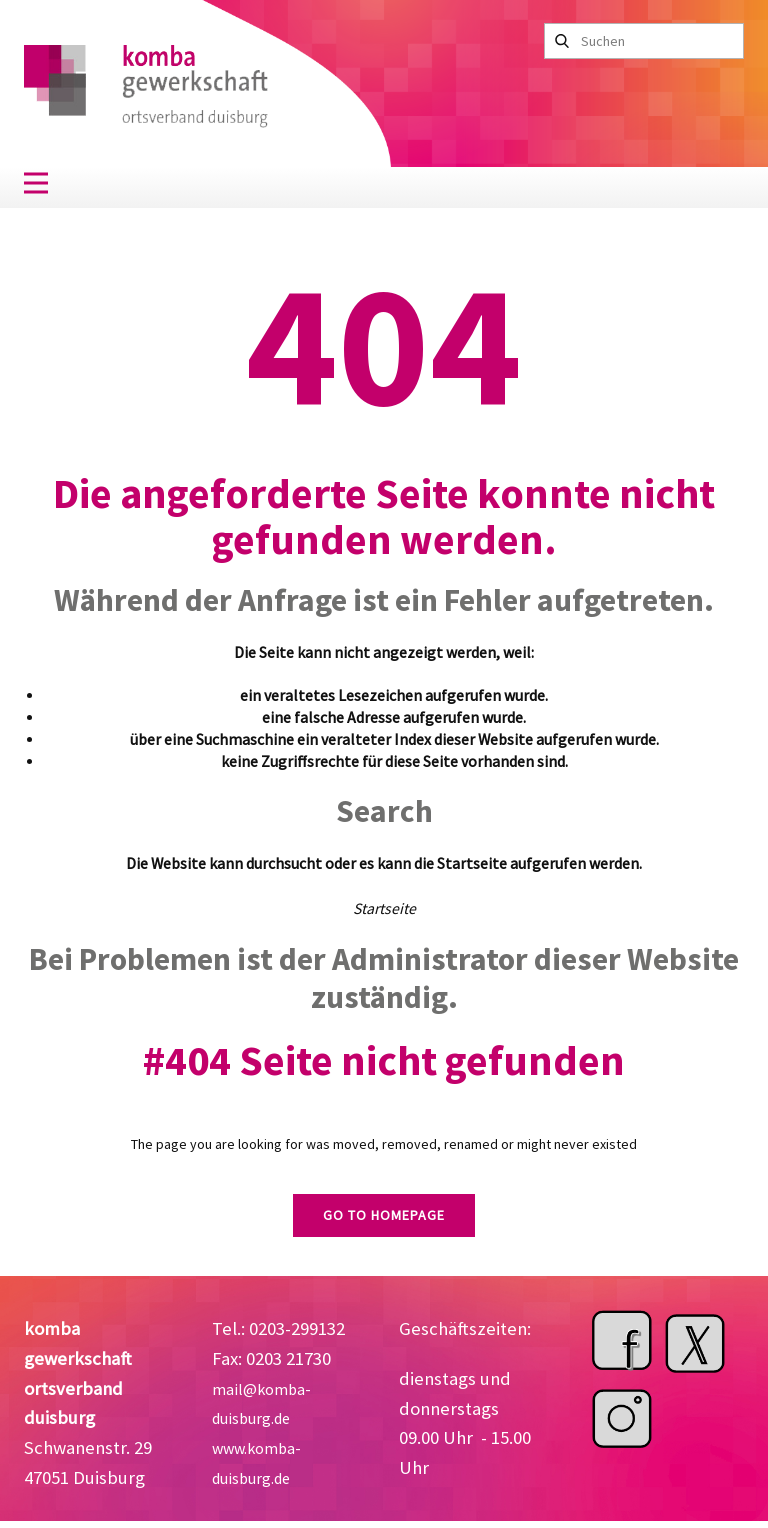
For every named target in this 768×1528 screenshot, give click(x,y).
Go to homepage (384, 1215)
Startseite (384, 908)
